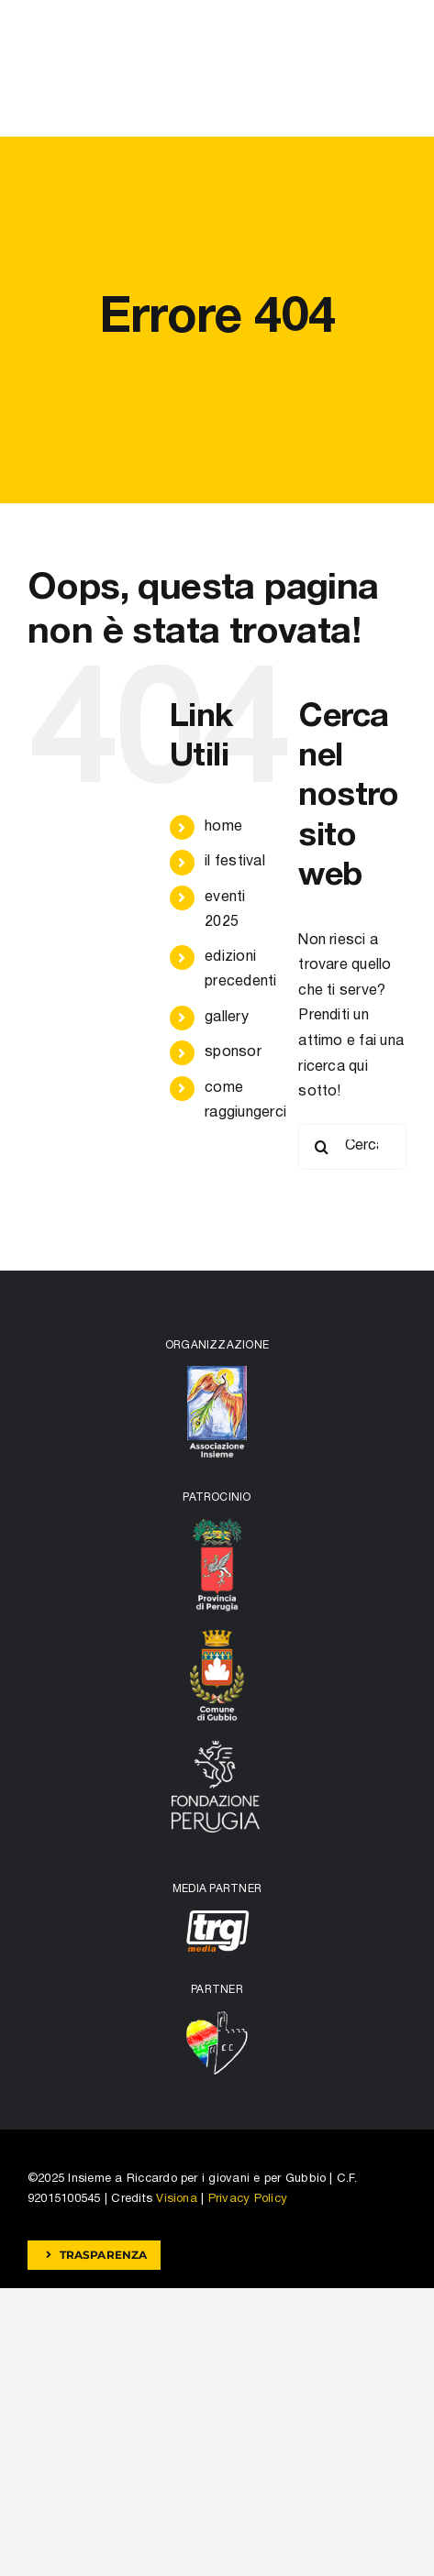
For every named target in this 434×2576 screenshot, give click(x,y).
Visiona (176, 2199)
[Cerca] (321, 1147)
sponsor (233, 1052)
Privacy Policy (247, 2199)
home (223, 826)
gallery (227, 1017)
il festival (235, 861)
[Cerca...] (352, 1147)
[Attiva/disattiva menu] (392, 69)
